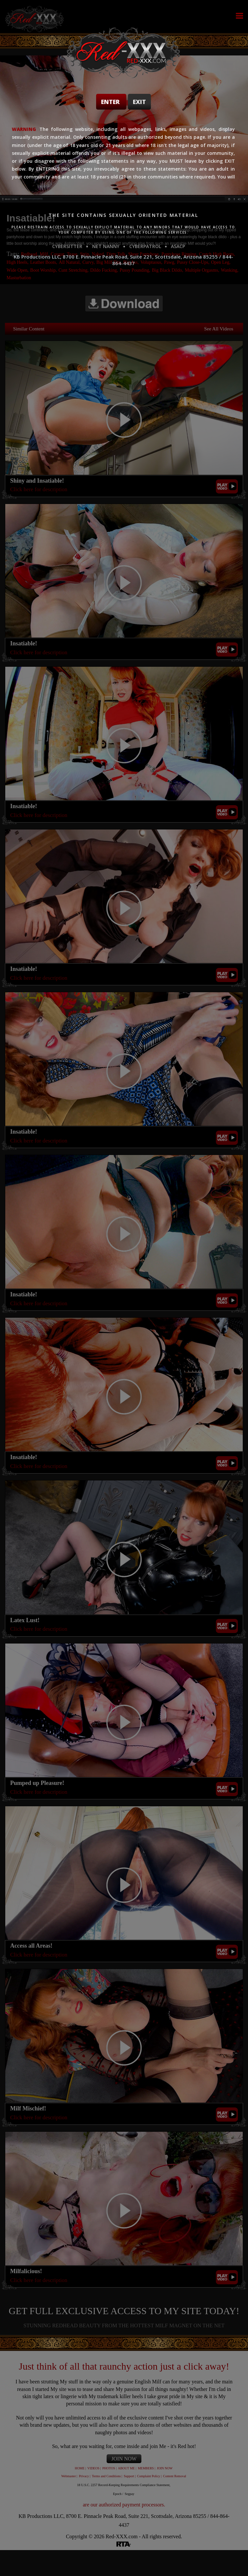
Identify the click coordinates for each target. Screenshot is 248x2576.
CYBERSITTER (67, 246)
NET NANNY (105, 246)
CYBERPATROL (145, 246)
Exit (139, 102)
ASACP (178, 246)
